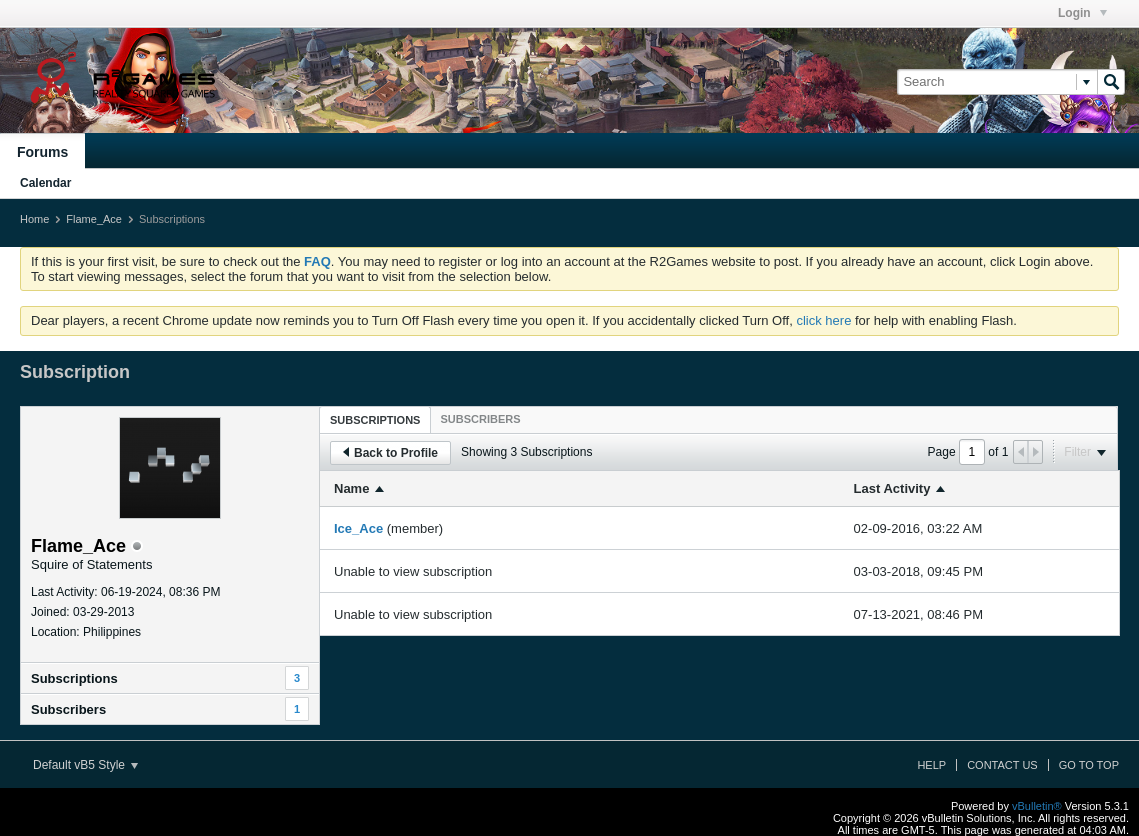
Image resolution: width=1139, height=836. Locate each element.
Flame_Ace (94, 219)
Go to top (1089, 765)
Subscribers (68, 709)
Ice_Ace (358, 528)
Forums (42, 152)
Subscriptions (74, 678)
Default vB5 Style (85, 765)
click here (823, 320)
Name (351, 488)
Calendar (45, 183)
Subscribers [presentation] (480, 419)
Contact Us (1002, 765)
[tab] (375, 419)
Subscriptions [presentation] (375, 420)
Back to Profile (390, 453)
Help (931, 765)
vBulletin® (1037, 806)
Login (1082, 13)
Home (34, 219)
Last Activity (892, 488)
